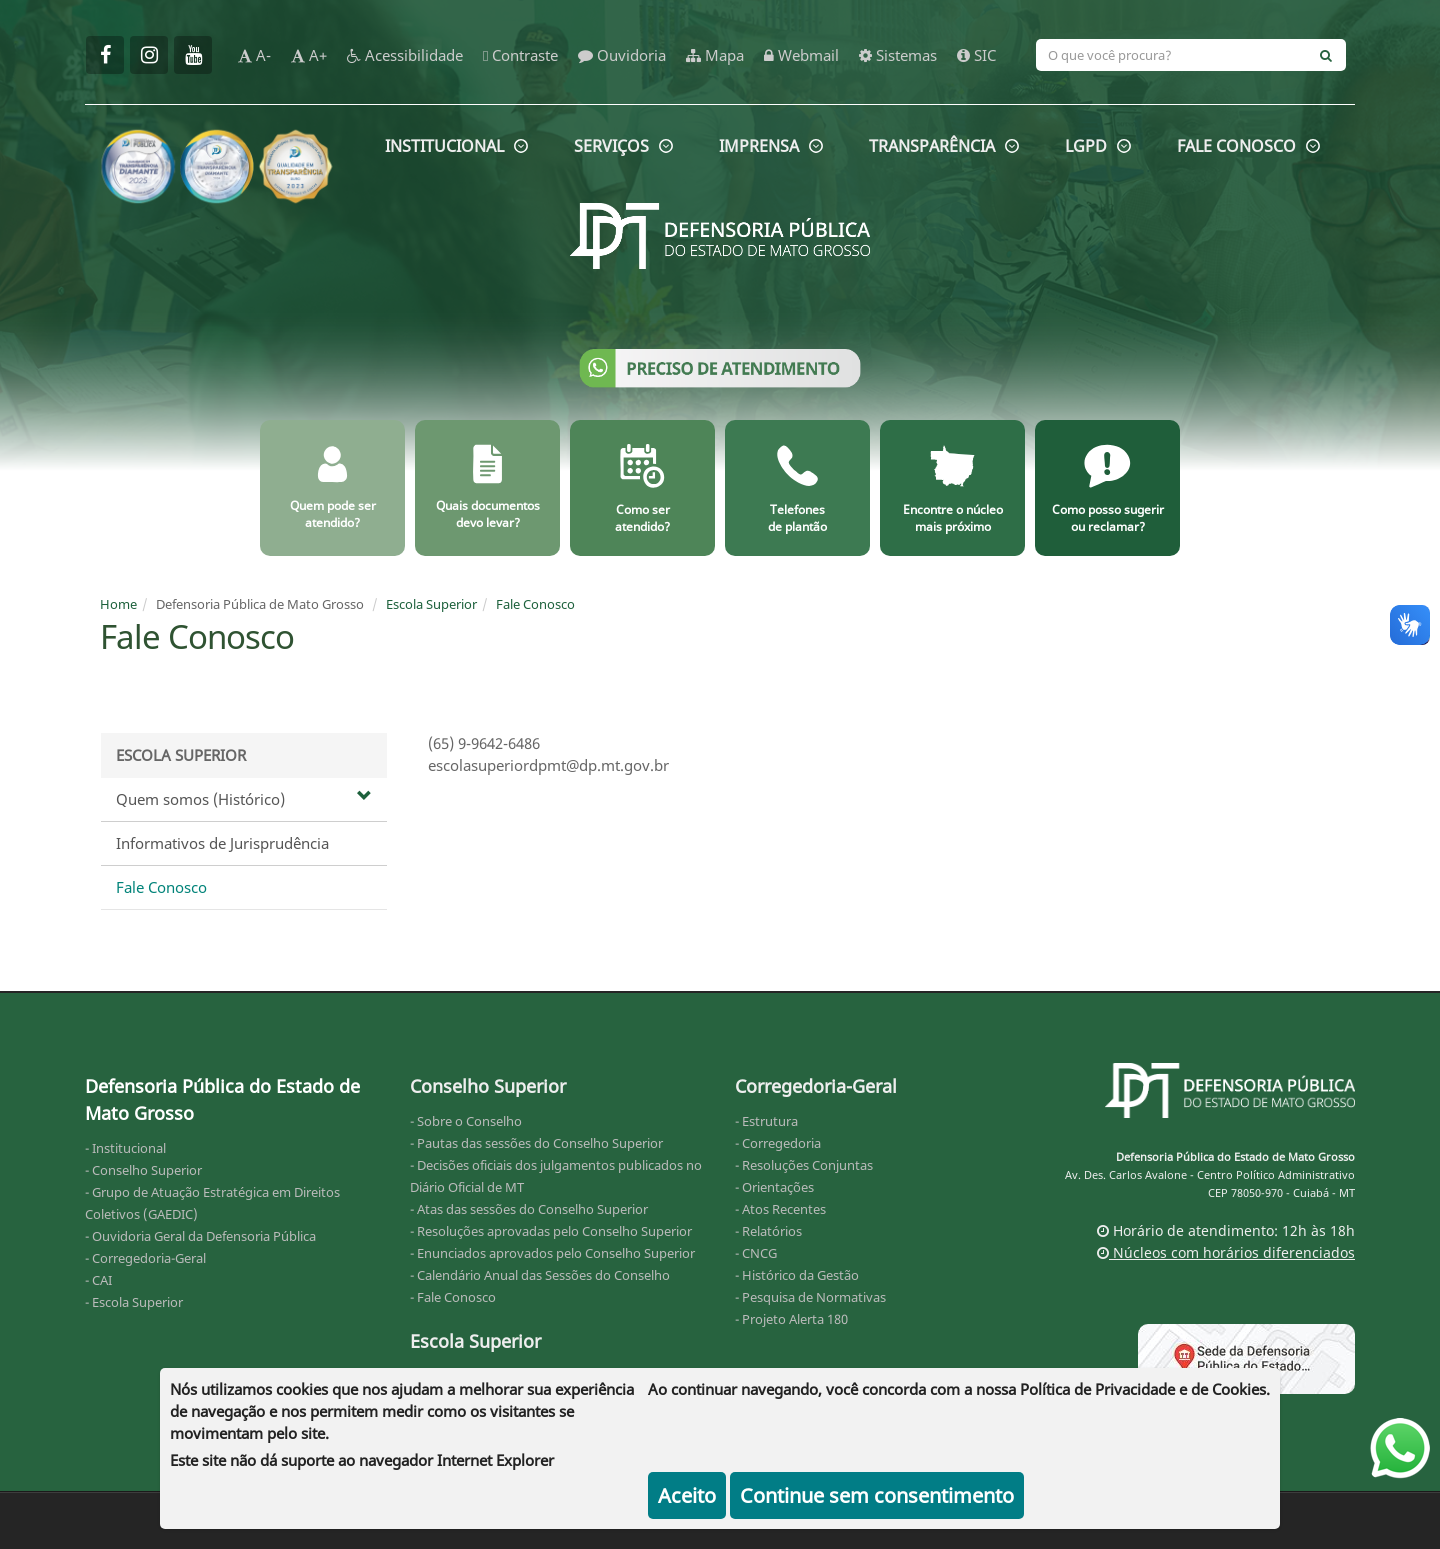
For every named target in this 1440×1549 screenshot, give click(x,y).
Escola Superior (431, 604)
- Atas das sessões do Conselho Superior (529, 1209)
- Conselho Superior (143, 1170)
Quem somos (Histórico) (244, 799)
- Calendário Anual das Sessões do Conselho (540, 1275)
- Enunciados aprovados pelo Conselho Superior (552, 1253)
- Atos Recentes (780, 1209)
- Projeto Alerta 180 (791, 1319)
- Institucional (125, 1148)
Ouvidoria (622, 55)
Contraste (520, 55)
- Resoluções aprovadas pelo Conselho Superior (551, 1231)
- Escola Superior (134, 1302)
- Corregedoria (778, 1143)
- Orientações (774, 1187)
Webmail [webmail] (801, 55)
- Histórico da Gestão (797, 1275)
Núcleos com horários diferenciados (1226, 1252)
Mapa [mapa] (715, 55)
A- (254, 55)
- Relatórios (768, 1231)
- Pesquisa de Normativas (810, 1297)
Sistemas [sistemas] (898, 55)
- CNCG (756, 1253)
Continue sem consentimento (877, 1495)
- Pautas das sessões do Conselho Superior (536, 1143)
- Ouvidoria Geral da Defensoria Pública (200, 1236)
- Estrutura (766, 1121)
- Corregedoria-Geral (145, 1258)
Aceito (687, 1495)
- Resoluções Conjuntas (804, 1165)
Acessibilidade (405, 55)
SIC (976, 55)
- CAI (98, 1280)
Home (118, 604)
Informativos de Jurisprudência (222, 843)
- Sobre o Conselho (466, 1121)
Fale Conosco (535, 604)
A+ (309, 55)
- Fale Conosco (453, 1297)
